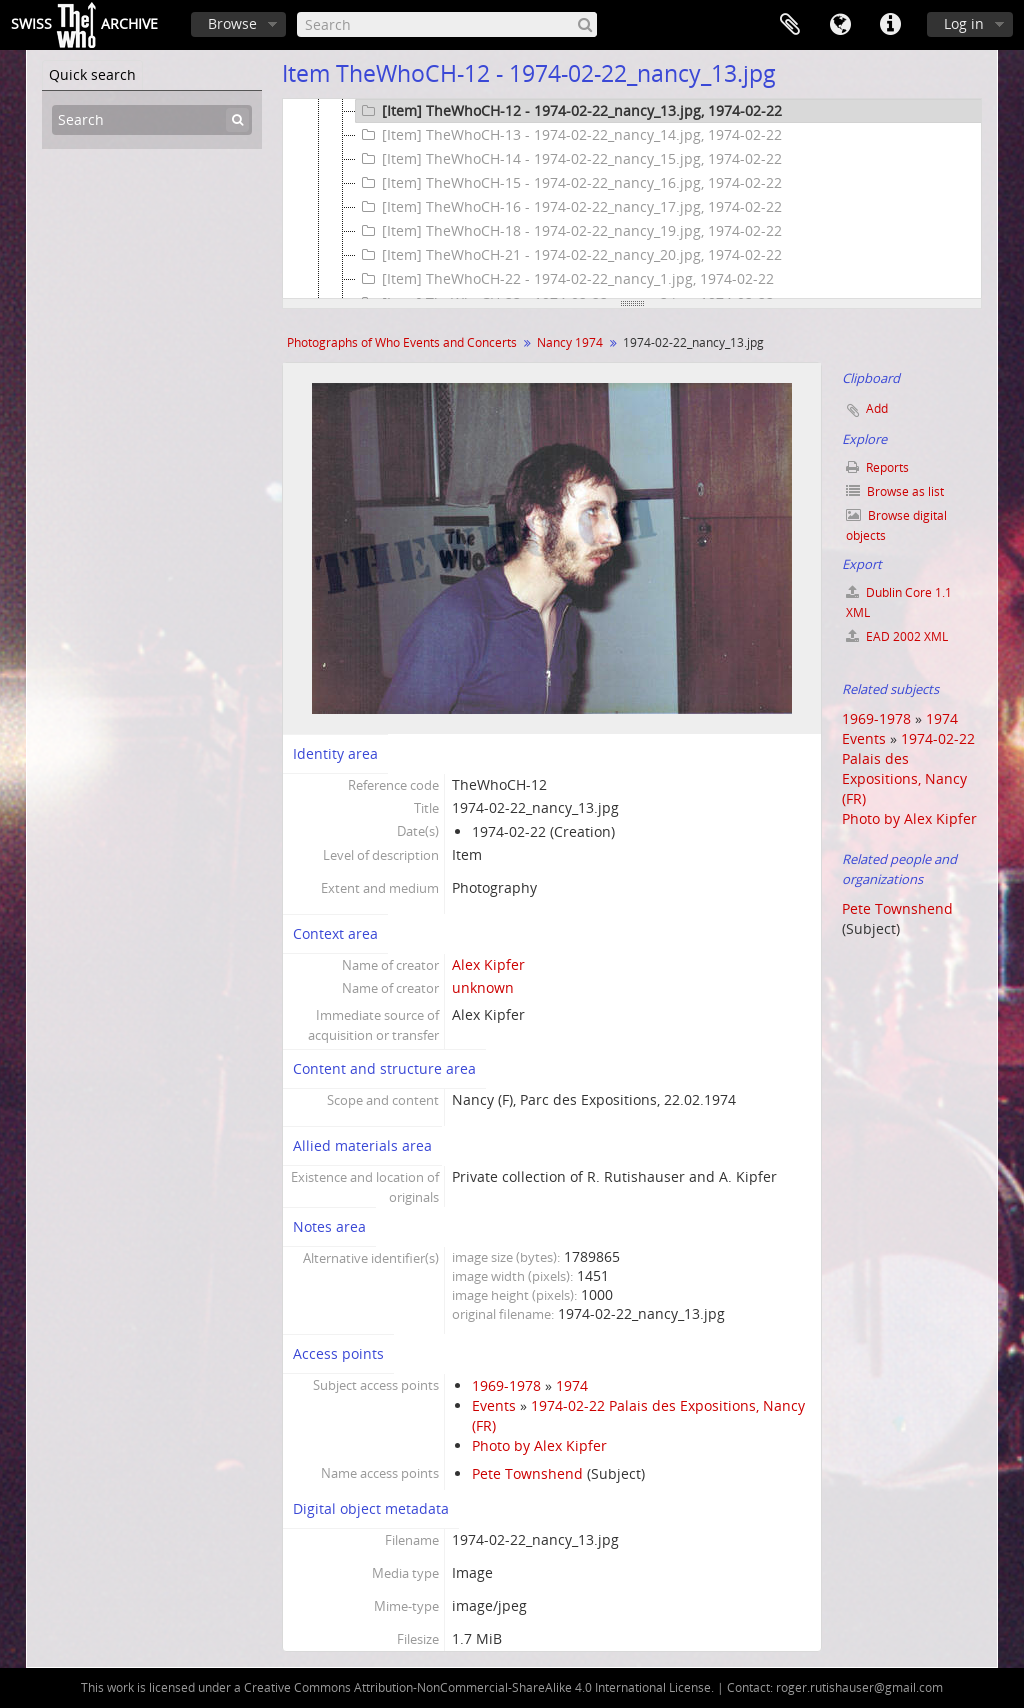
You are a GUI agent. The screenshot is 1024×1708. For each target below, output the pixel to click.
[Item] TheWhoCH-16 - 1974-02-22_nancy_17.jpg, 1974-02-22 (569, 207)
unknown (483, 987)
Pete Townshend (527, 1473)
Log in (964, 23)
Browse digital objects (896, 525)
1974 (572, 1385)
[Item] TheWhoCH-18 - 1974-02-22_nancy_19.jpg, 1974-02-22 (569, 231)
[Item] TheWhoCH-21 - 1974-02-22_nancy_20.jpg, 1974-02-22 (569, 255)
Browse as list (895, 491)
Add (877, 408)
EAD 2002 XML (897, 636)
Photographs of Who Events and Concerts (402, 342)
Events (494, 1405)
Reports (877, 467)
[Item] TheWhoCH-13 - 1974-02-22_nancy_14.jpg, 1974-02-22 (569, 135)
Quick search (92, 74)
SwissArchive (84, 25)
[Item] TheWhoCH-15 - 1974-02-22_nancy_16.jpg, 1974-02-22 (569, 183)
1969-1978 (506, 1385)
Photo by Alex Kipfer (539, 1445)
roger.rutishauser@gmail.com (859, 1687)
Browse (232, 23)
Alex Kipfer (488, 964)
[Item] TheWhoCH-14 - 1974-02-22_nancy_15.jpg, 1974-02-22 (569, 159)
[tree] (632, 199)
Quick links (890, 25)
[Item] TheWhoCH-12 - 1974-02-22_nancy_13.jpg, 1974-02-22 (569, 111)
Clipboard (790, 25)
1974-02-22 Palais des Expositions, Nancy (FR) (908, 768)
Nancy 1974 (570, 342)
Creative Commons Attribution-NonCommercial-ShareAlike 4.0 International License (477, 1687)
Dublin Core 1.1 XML (899, 602)
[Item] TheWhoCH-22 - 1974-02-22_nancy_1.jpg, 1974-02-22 (565, 279)
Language (840, 25)
